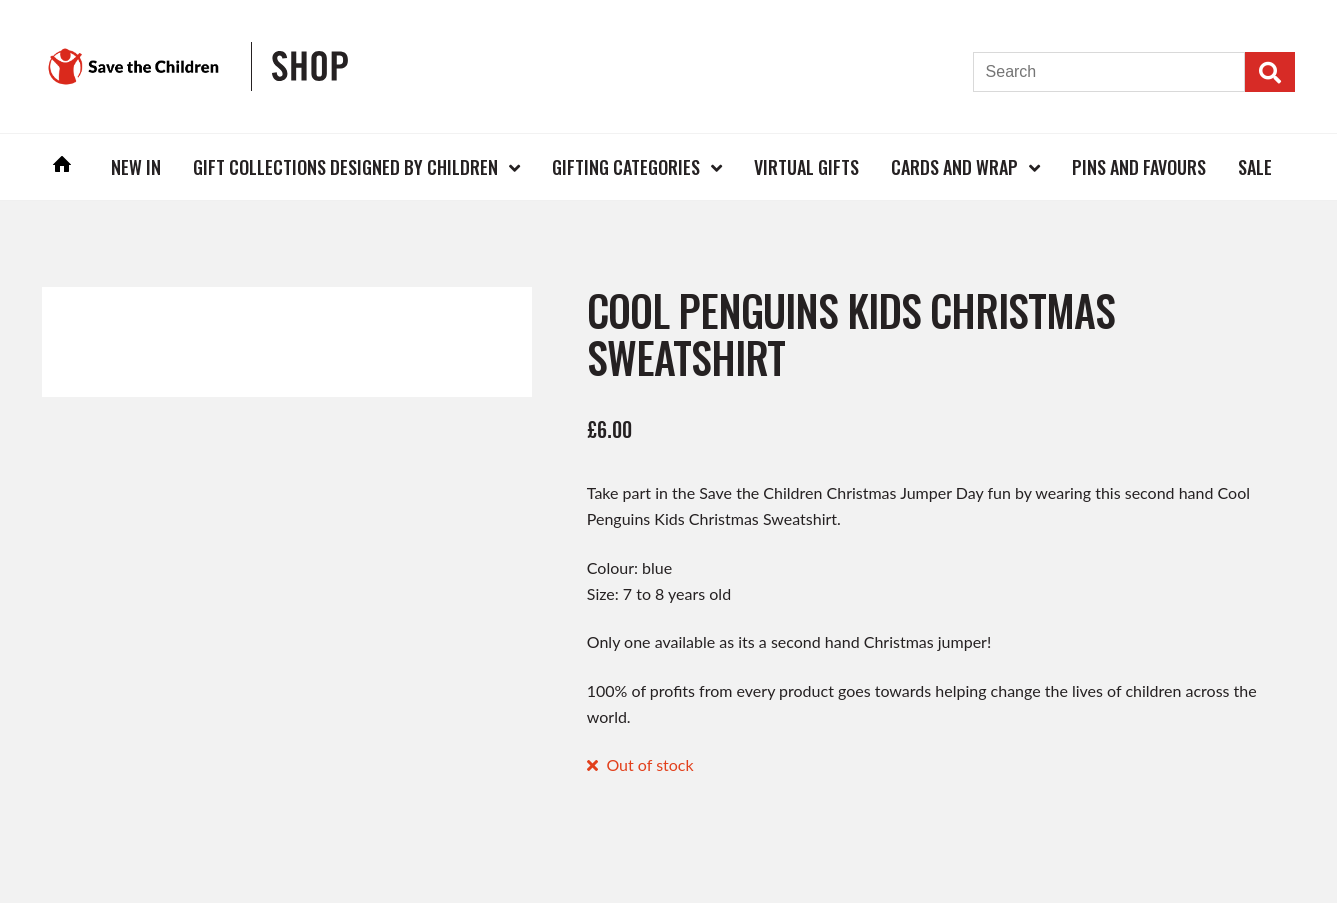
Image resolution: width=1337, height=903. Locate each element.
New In (136, 167)
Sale (1255, 167)
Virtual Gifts (806, 167)
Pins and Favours (1139, 167)
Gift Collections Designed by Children (345, 167)
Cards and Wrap (954, 167)
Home (62, 166)
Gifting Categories (626, 167)
